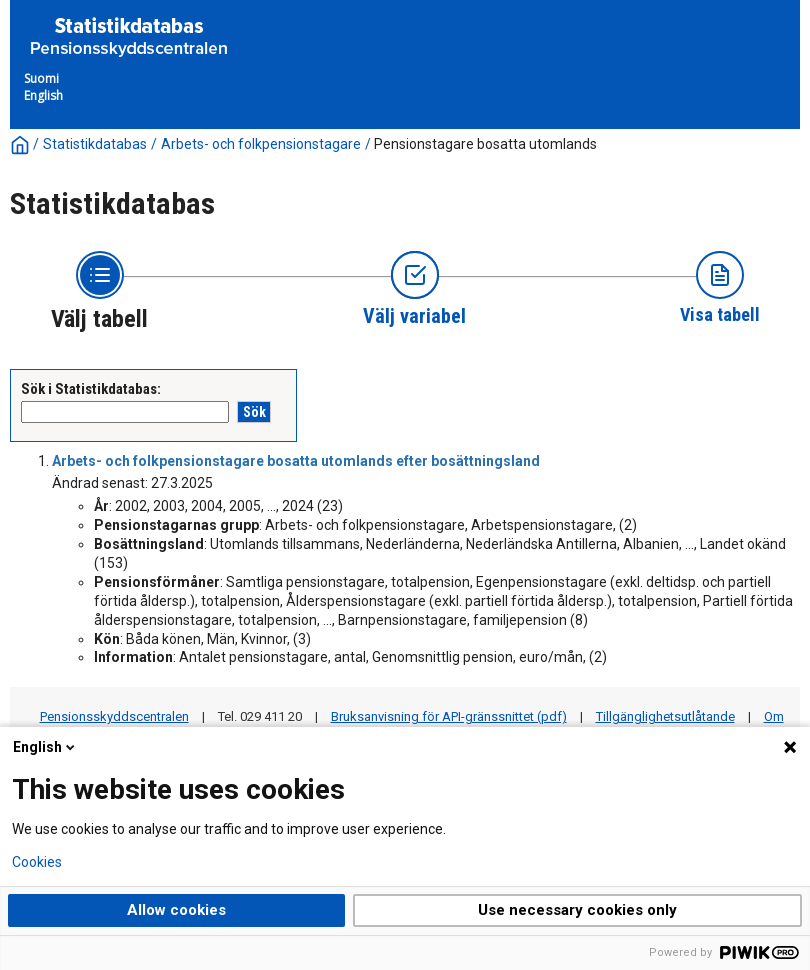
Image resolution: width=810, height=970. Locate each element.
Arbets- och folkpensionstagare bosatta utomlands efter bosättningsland (296, 461)
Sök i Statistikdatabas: (91, 389)
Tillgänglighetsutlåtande (665, 716)
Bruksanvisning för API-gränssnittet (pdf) (449, 716)
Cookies (37, 862)
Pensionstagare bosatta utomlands (485, 144)
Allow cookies (176, 910)
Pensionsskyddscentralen (114, 716)
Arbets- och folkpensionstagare (261, 144)
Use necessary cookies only (577, 910)
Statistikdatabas (95, 144)
